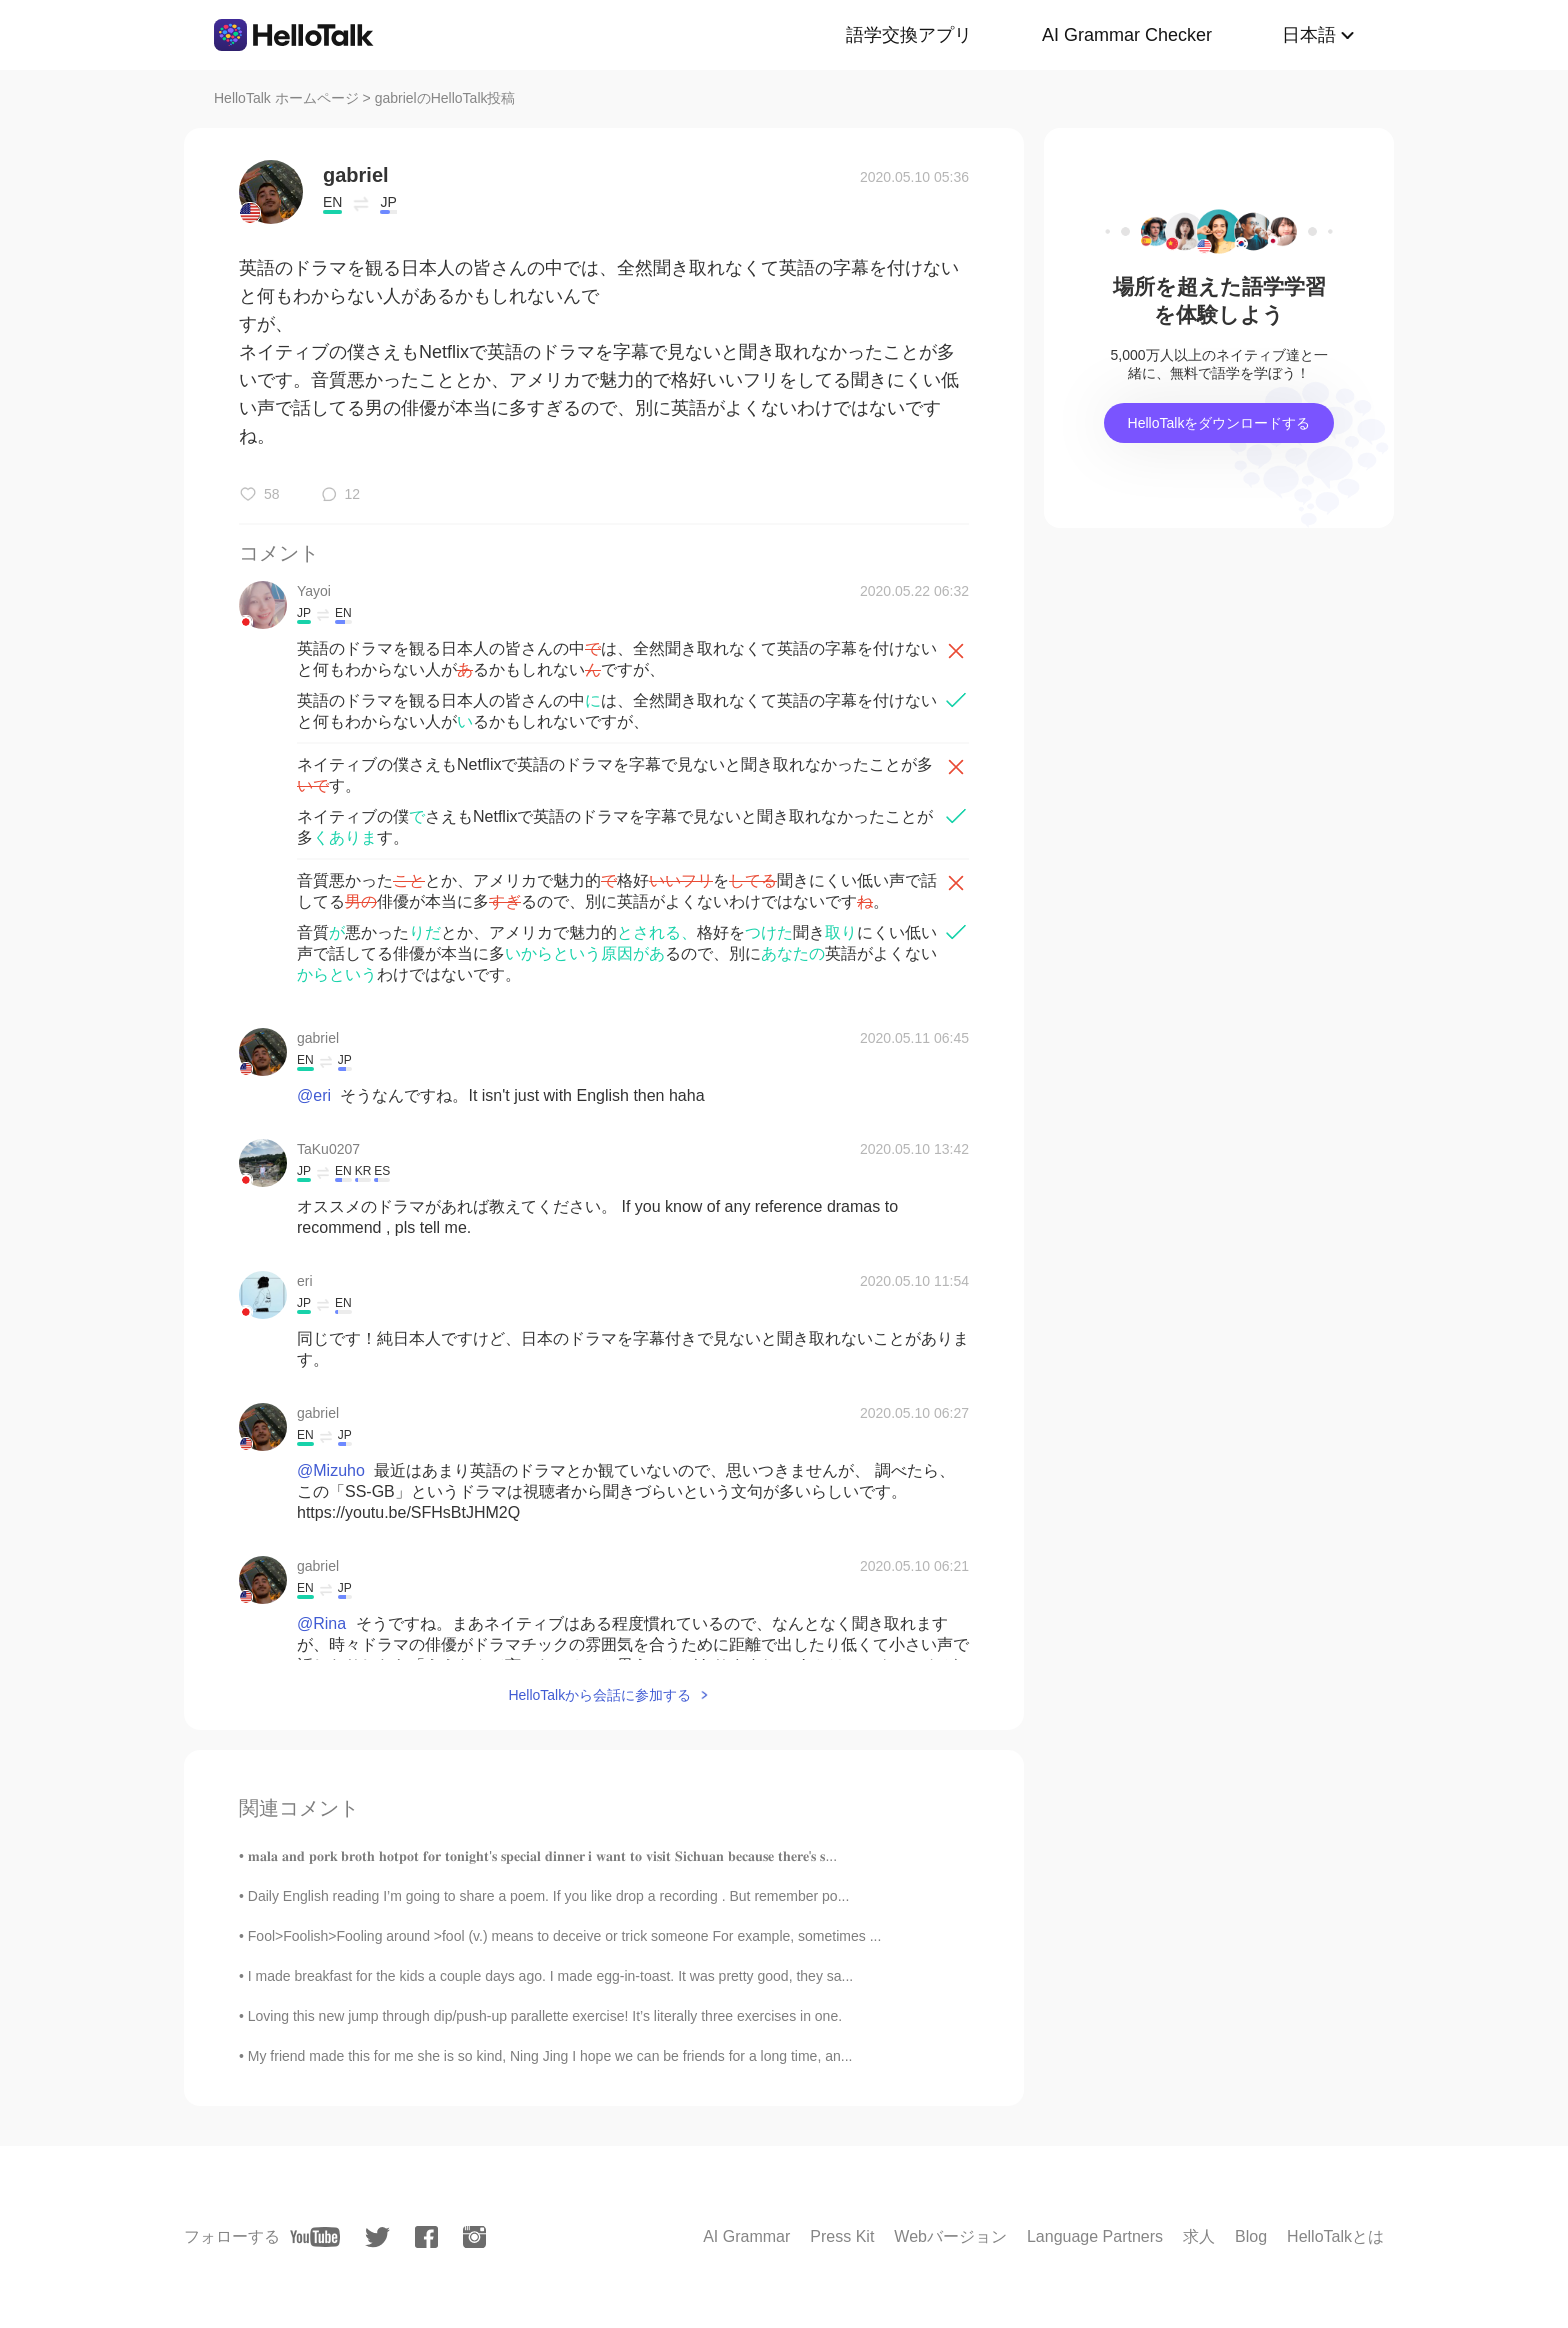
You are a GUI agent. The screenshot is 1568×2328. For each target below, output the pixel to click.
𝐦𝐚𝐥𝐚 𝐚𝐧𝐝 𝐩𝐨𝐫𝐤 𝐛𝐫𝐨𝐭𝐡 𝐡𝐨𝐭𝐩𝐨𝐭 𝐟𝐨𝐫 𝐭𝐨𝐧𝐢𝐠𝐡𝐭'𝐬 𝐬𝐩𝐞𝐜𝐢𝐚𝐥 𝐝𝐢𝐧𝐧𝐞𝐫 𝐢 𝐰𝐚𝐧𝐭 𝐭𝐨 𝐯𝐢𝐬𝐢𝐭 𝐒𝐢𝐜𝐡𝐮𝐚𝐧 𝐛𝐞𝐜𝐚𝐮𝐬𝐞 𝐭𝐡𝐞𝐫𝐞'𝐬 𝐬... (542, 1856)
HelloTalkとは (1335, 2236)
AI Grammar (746, 2236)
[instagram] (474, 2237)
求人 (1199, 2236)
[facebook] (426, 2237)
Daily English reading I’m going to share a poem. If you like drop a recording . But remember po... (549, 1896)
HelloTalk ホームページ (286, 98)
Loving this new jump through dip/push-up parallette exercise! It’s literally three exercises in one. (545, 2016)
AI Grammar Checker (1127, 35)
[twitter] (377, 2237)
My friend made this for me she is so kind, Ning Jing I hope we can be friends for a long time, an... (550, 2056)
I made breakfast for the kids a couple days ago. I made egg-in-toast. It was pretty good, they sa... (550, 1976)
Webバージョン (950, 2236)
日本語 (1309, 35)
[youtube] (315, 2237)
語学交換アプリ (909, 35)
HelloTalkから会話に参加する (599, 1695)
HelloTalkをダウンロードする (1219, 423)
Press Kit (842, 2236)
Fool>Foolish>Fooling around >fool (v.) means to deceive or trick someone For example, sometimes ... (565, 1936)
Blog (1251, 2236)
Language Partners (1095, 2236)
